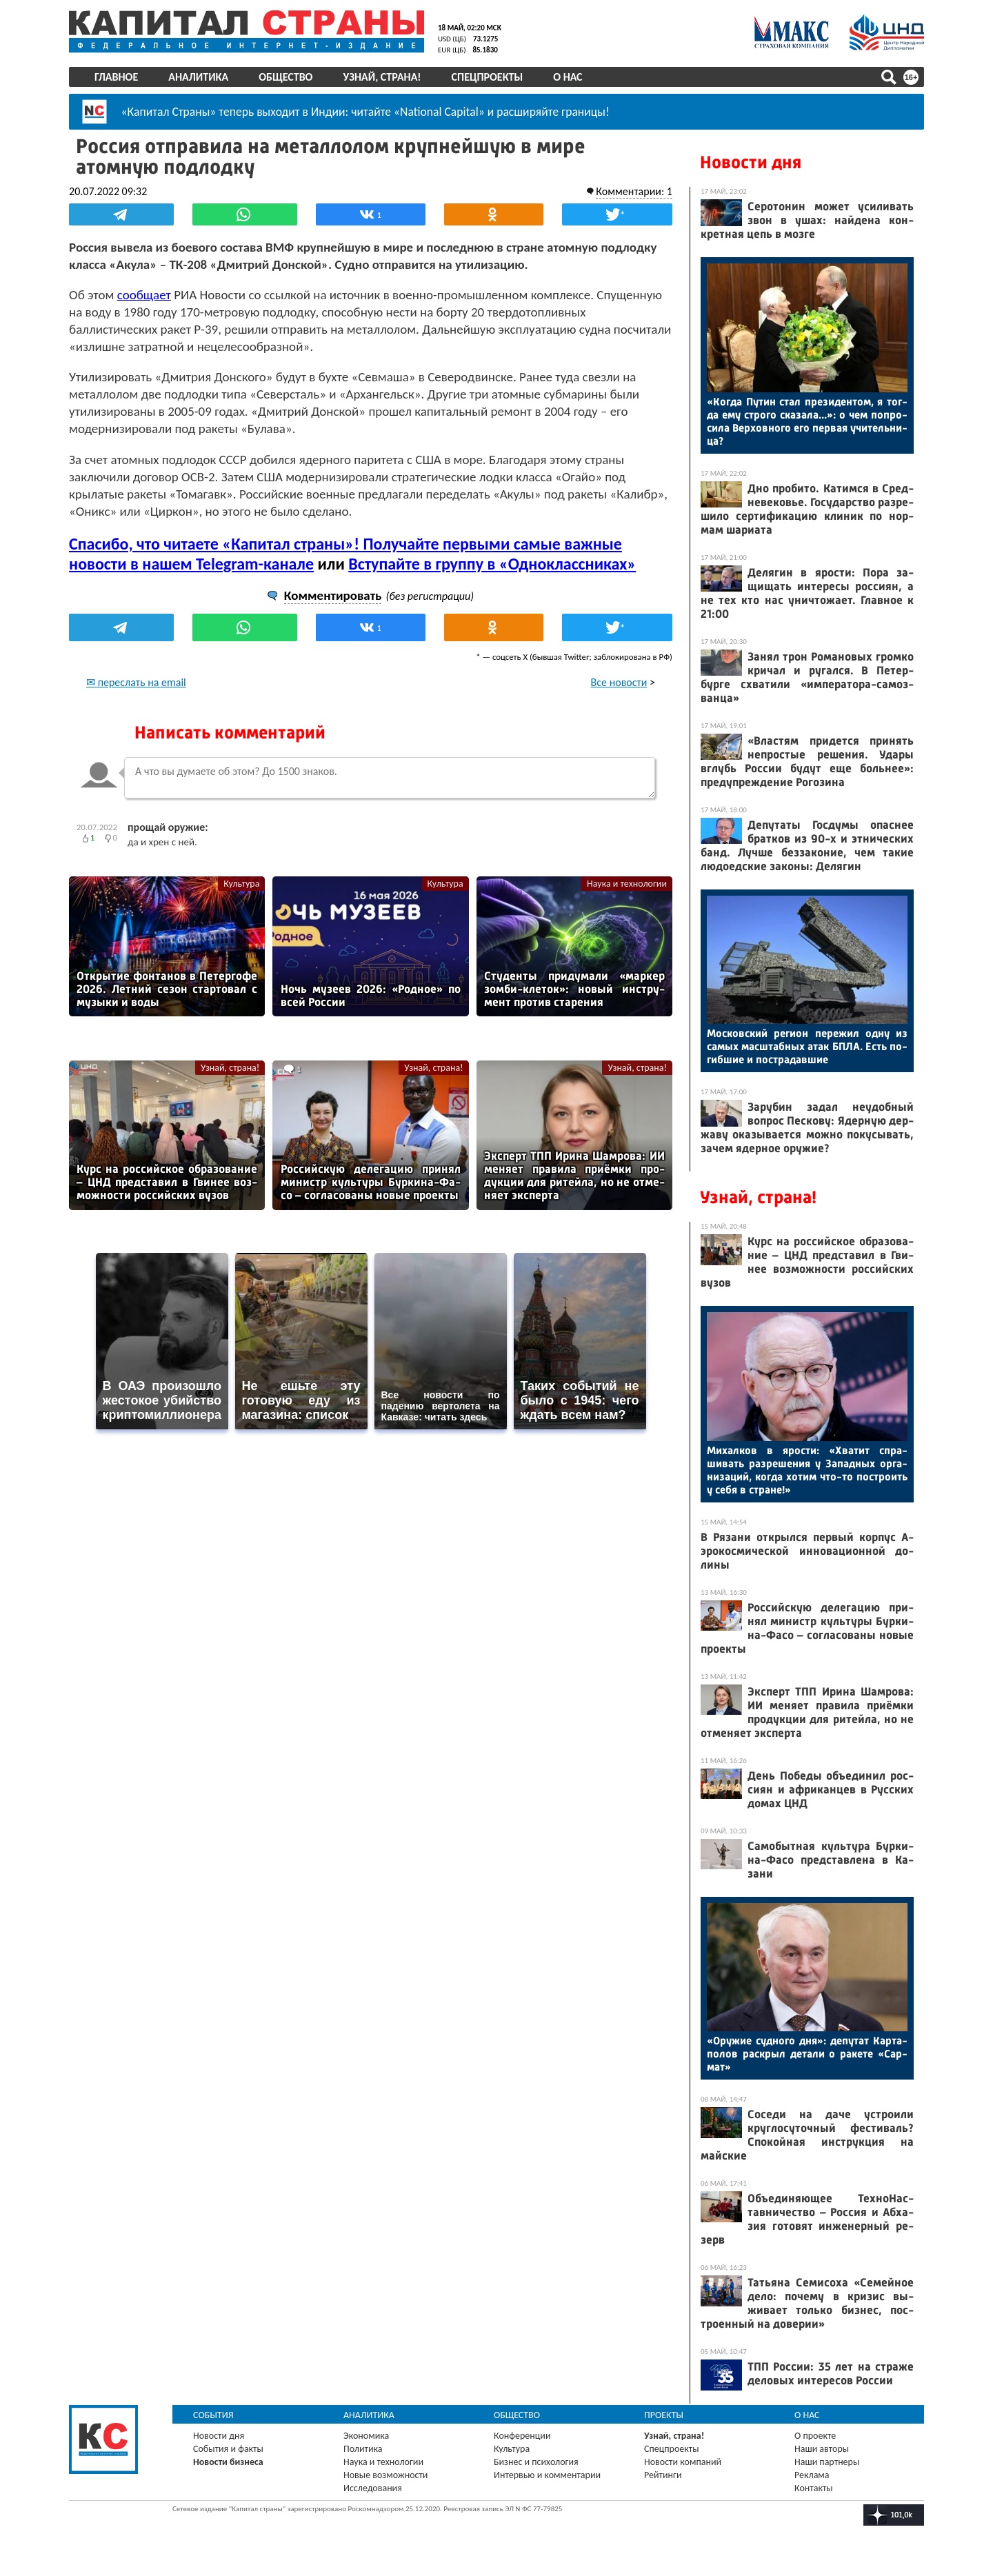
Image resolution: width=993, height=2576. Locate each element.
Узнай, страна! (382, 76)
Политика (363, 2449)
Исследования (372, 2488)
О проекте (815, 2436)
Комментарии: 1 (634, 191)
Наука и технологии (627, 883)
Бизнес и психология (536, 2462)
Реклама (812, 2475)
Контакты (813, 2488)
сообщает (144, 295)
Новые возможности (385, 2475)
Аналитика (198, 76)
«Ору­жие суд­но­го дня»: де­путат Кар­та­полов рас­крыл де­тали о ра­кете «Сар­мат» (807, 2053)
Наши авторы (821, 2449)
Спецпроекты (487, 76)
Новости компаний (682, 2462)
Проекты (663, 2415)
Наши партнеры (826, 2462)
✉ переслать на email (136, 682)
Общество (285, 76)
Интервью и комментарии (547, 2475)
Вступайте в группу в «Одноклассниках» (492, 564)
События (213, 2415)
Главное (116, 76)
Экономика (366, 2436)
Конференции (522, 2436)
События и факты (228, 2449)
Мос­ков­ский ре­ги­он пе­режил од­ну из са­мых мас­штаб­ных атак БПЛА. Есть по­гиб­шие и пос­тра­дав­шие (807, 1046)
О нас (567, 76)
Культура (241, 883)
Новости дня (750, 162)
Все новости (619, 682)
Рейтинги (662, 2475)
